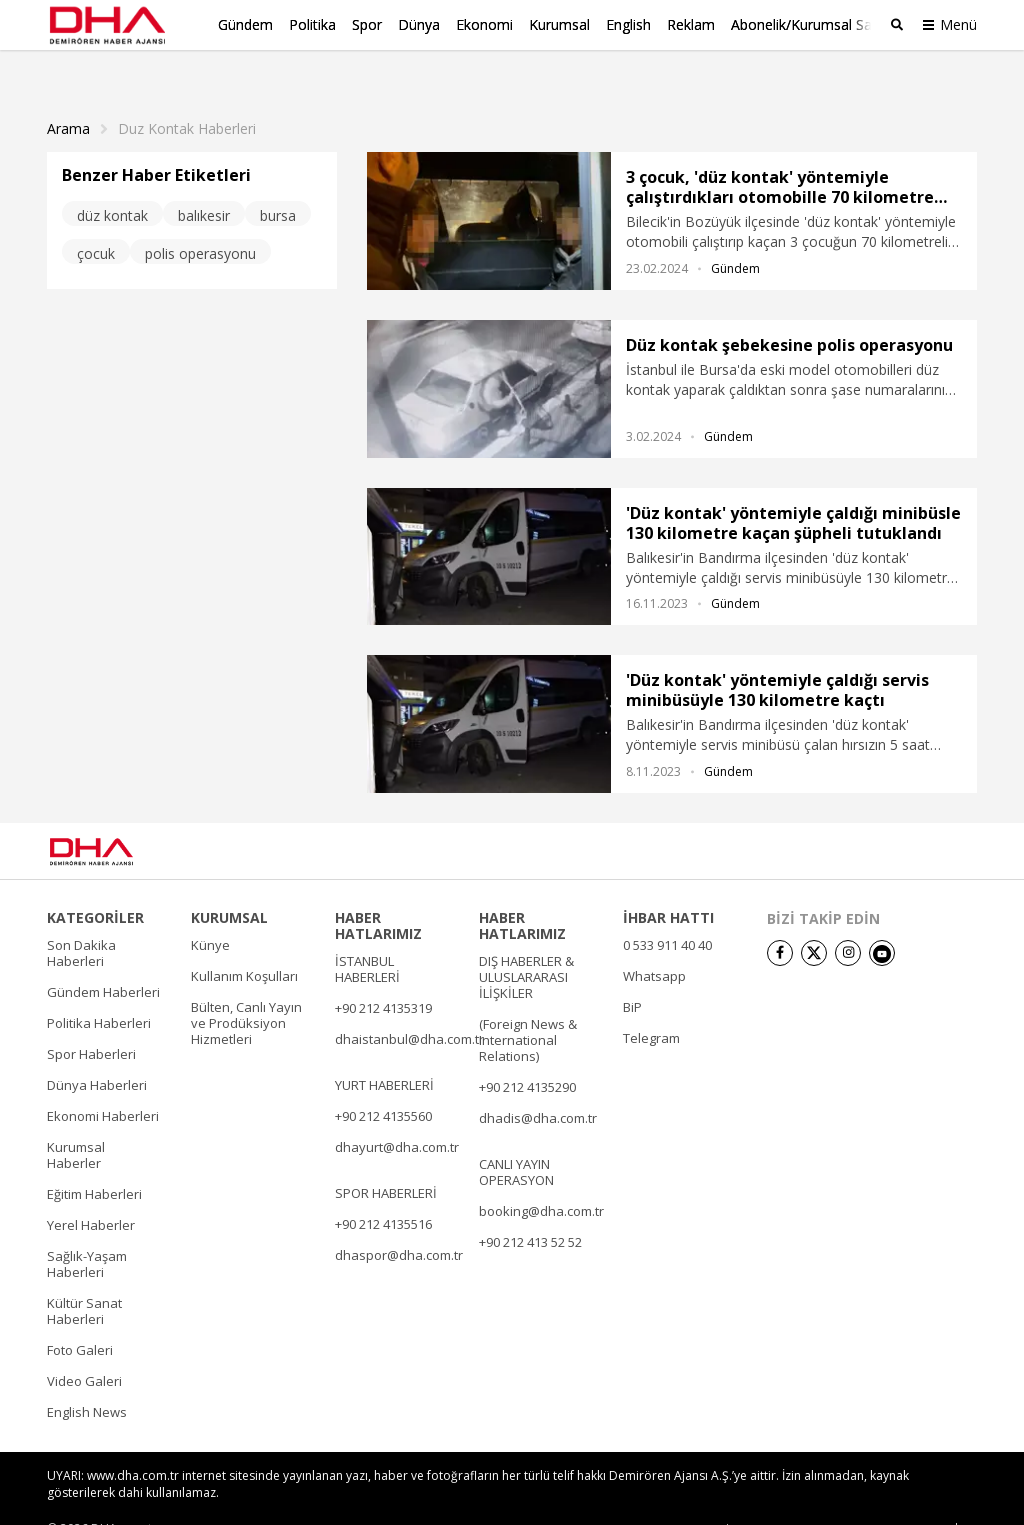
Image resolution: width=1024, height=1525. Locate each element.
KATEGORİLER (95, 886)
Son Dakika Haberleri (81, 921)
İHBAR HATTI (668, 886)
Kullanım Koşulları (244, 944)
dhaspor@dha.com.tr (399, 1223)
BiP (632, 975)
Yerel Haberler (91, 1193)
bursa (278, 183)
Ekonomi (484, 24)
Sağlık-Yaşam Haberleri (87, 1232)
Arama (68, 97)
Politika (312, 24)
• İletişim (742, 1497)
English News (87, 1380)
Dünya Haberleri (97, 1053)
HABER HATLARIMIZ (378, 894)
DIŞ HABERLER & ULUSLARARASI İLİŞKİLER (526, 945)
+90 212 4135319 (383, 976)
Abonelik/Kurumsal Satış (809, 24)
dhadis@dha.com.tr (538, 1086)
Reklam (691, 24)
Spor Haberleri (91, 1022)
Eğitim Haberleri (94, 1162)
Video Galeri (84, 1349)
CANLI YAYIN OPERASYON (516, 1140)
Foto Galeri (80, 1318)
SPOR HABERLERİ (386, 1161)
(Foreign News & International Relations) (528, 1008)
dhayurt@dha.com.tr (397, 1115)
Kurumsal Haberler (76, 1123)
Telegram (651, 1006)
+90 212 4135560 (383, 1084)
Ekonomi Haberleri (103, 1084)
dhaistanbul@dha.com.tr (409, 1007)
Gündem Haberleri (103, 960)
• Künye (678, 1497)
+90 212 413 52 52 (530, 1210)
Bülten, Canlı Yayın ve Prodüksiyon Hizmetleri (246, 991)
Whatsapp (654, 944)
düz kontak (112, 183)
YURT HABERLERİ (384, 1053)
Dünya (419, 24)
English (628, 24)
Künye (210, 913)
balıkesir (204, 183)
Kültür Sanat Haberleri (84, 1279)
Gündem (245, 24)
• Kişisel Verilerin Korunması (860, 1497)
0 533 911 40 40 (667, 913)
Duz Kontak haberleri (187, 97)
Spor (367, 24)
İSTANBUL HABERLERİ (367, 937)
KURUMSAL (229, 886)
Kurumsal (559, 24)
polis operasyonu (200, 221)
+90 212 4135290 (527, 1055)
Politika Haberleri (99, 991)
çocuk (96, 221)
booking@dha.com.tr (541, 1179)
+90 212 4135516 (383, 1192)
